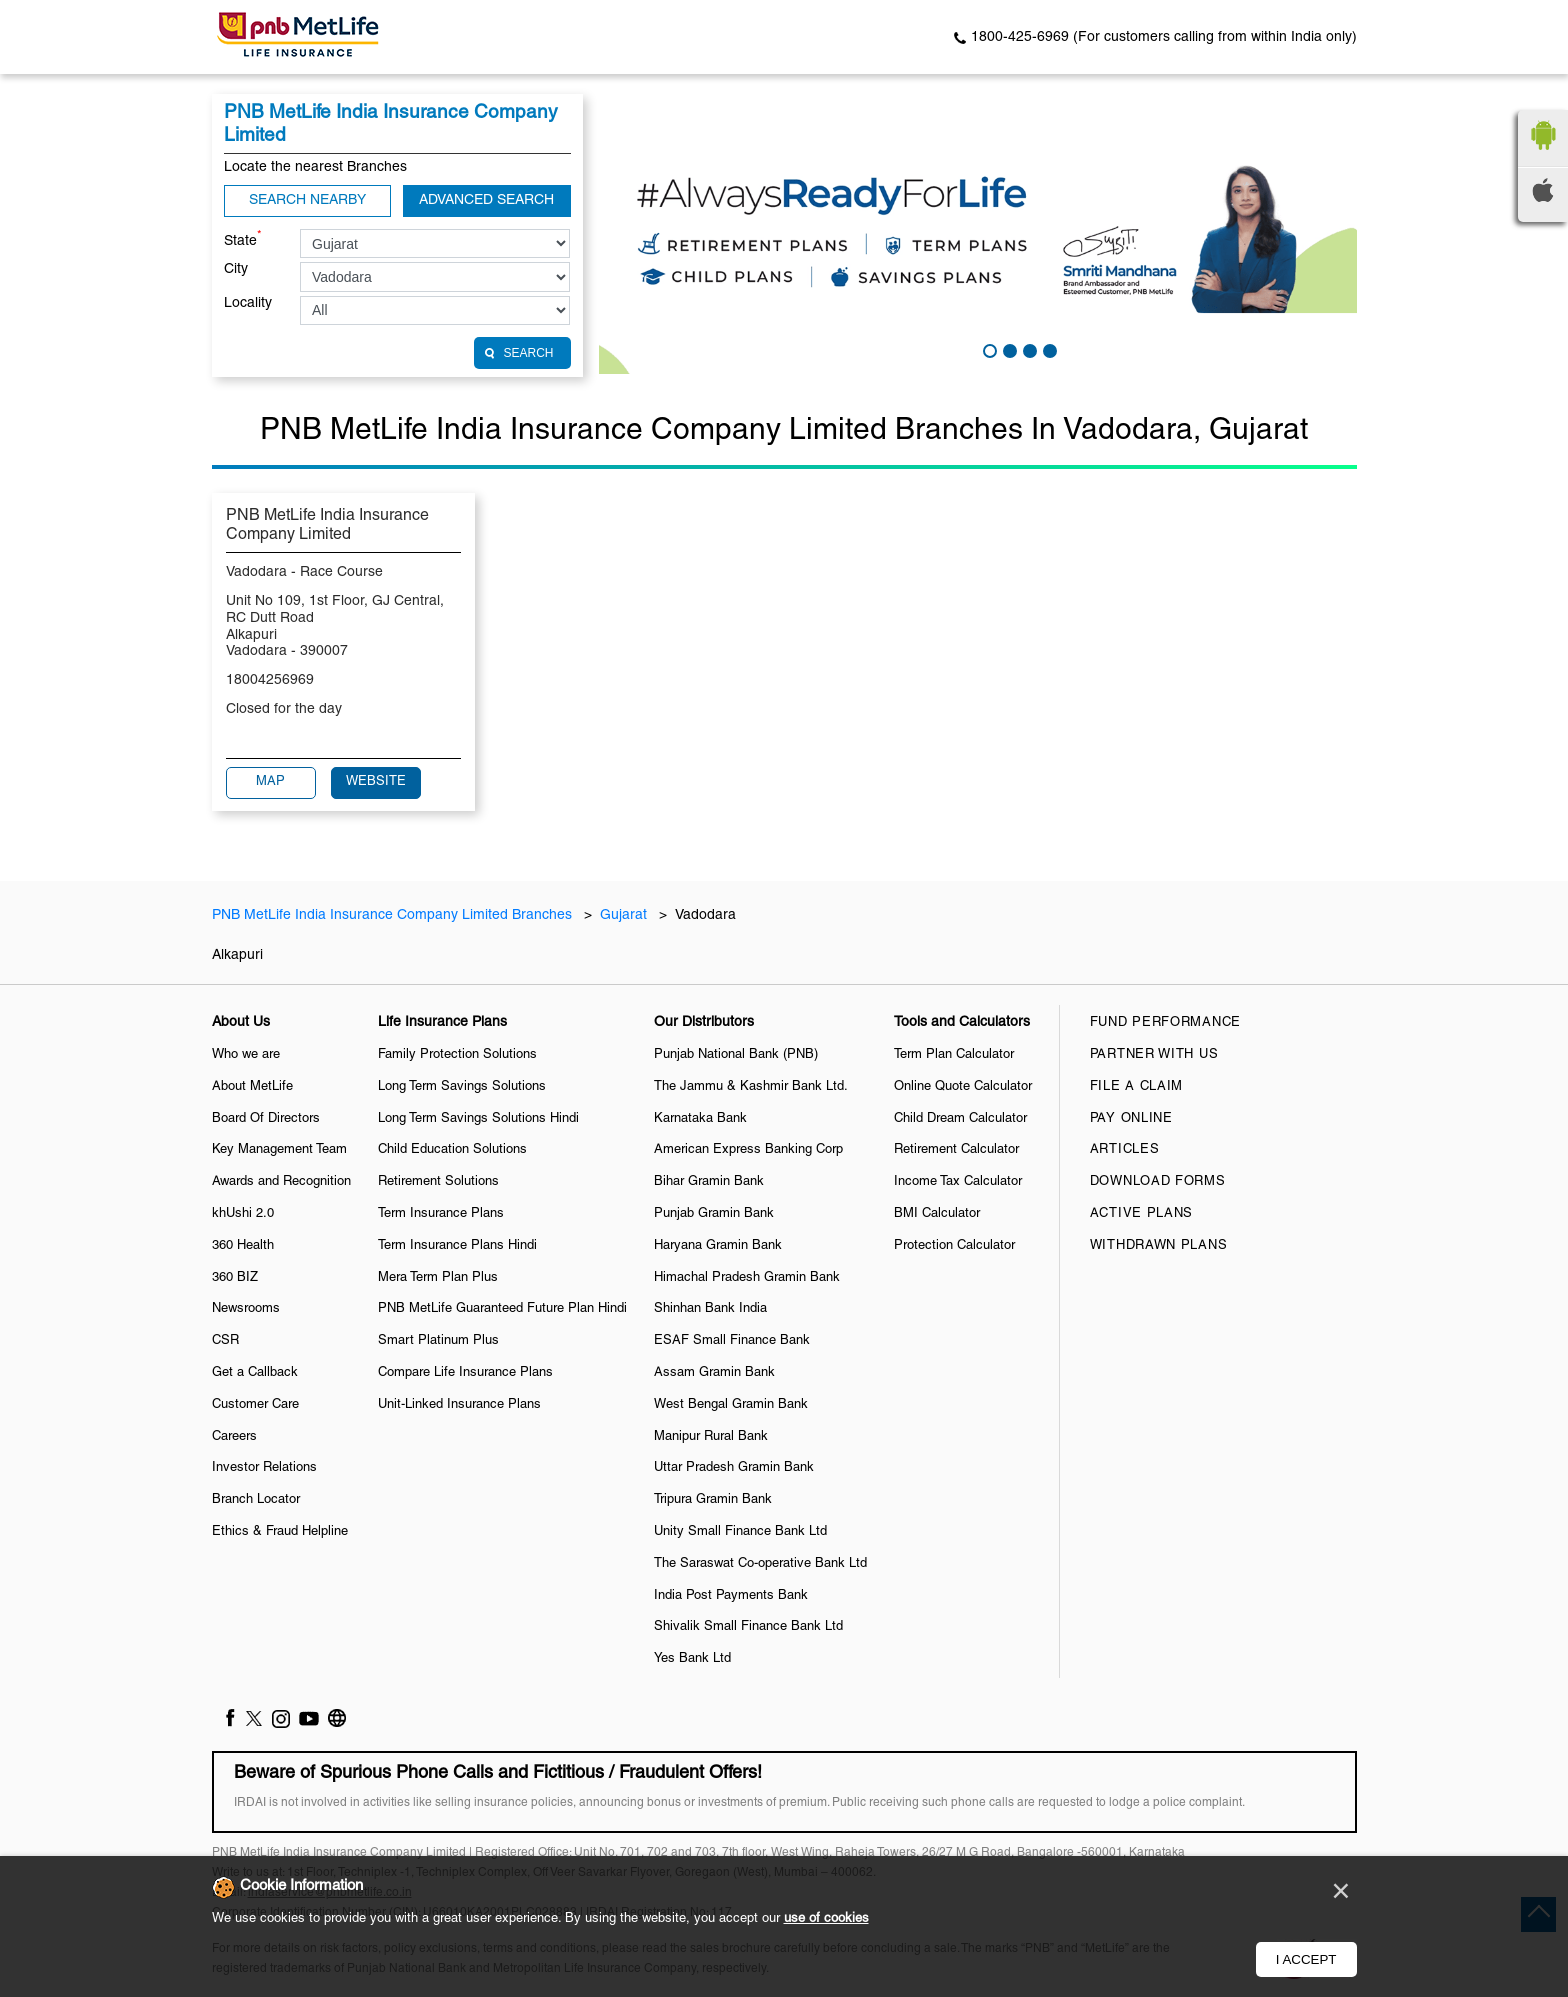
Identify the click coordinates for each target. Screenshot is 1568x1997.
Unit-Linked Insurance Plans (459, 1405)
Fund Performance (1165, 1023)
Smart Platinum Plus (438, 1341)
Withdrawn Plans (1159, 1246)
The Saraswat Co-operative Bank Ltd (760, 1564)
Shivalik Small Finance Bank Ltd (748, 1627)
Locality (248, 303)
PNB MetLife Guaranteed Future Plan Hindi (502, 1309)
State (243, 239)
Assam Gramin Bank (714, 1373)
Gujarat (623, 915)
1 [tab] (988, 349)
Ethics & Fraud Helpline (280, 1532)
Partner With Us (1154, 1055)
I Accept (1306, 1959)
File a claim (1136, 1087)
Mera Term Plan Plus (438, 1278)
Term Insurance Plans (441, 1214)
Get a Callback (255, 1373)
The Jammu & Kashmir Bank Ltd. (751, 1087)
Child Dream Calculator (960, 1119)
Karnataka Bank (700, 1119)
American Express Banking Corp (748, 1150)
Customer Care (255, 1405)
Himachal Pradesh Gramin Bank (747, 1278)
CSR (225, 1341)
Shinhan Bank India (710, 1309)
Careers (234, 1437)
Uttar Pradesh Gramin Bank (734, 1468)
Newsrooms (246, 1309)
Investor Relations (264, 1468)
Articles (1125, 1150)
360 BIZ (235, 1278)
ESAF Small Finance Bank (732, 1341)
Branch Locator (256, 1500)
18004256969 (270, 680)
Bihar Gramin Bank (709, 1182)
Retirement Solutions (438, 1182)
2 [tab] (1008, 349)
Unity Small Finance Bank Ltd (740, 1532)
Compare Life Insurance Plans (465, 1373)
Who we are (246, 1055)
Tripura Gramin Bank (713, 1500)
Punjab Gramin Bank (714, 1214)
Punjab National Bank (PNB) (736, 1055)
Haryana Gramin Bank (718, 1246)
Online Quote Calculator (963, 1087)
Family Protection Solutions (457, 1055)
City (236, 269)
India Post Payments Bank (731, 1596)
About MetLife (252, 1087)
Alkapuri (237, 955)
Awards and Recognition (281, 1182)
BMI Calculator (937, 1214)
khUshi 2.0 (243, 1214)
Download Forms (1158, 1182)
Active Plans (1141, 1214)
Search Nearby (307, 200)
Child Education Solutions (452, 1150)
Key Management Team (279, 1150)
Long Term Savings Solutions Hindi (478, 1119)
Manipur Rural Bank (711, 1437)
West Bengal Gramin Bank (731, 1405)
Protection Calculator (954, 1246)
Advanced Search (486, 200)
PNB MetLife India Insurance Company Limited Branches (394, 915)
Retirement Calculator (956, 1150)
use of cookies (826, 1919)
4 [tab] (1048, 349)
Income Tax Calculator (958, 1182)
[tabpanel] (978, 234)
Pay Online (1131, 1119)
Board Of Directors (266, 1119)
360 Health (243, 1246)
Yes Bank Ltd (692, 1659)
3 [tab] (1028, 349)
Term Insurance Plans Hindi (457, 1246)
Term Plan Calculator (954, 1055)
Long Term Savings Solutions (462, 1087)
